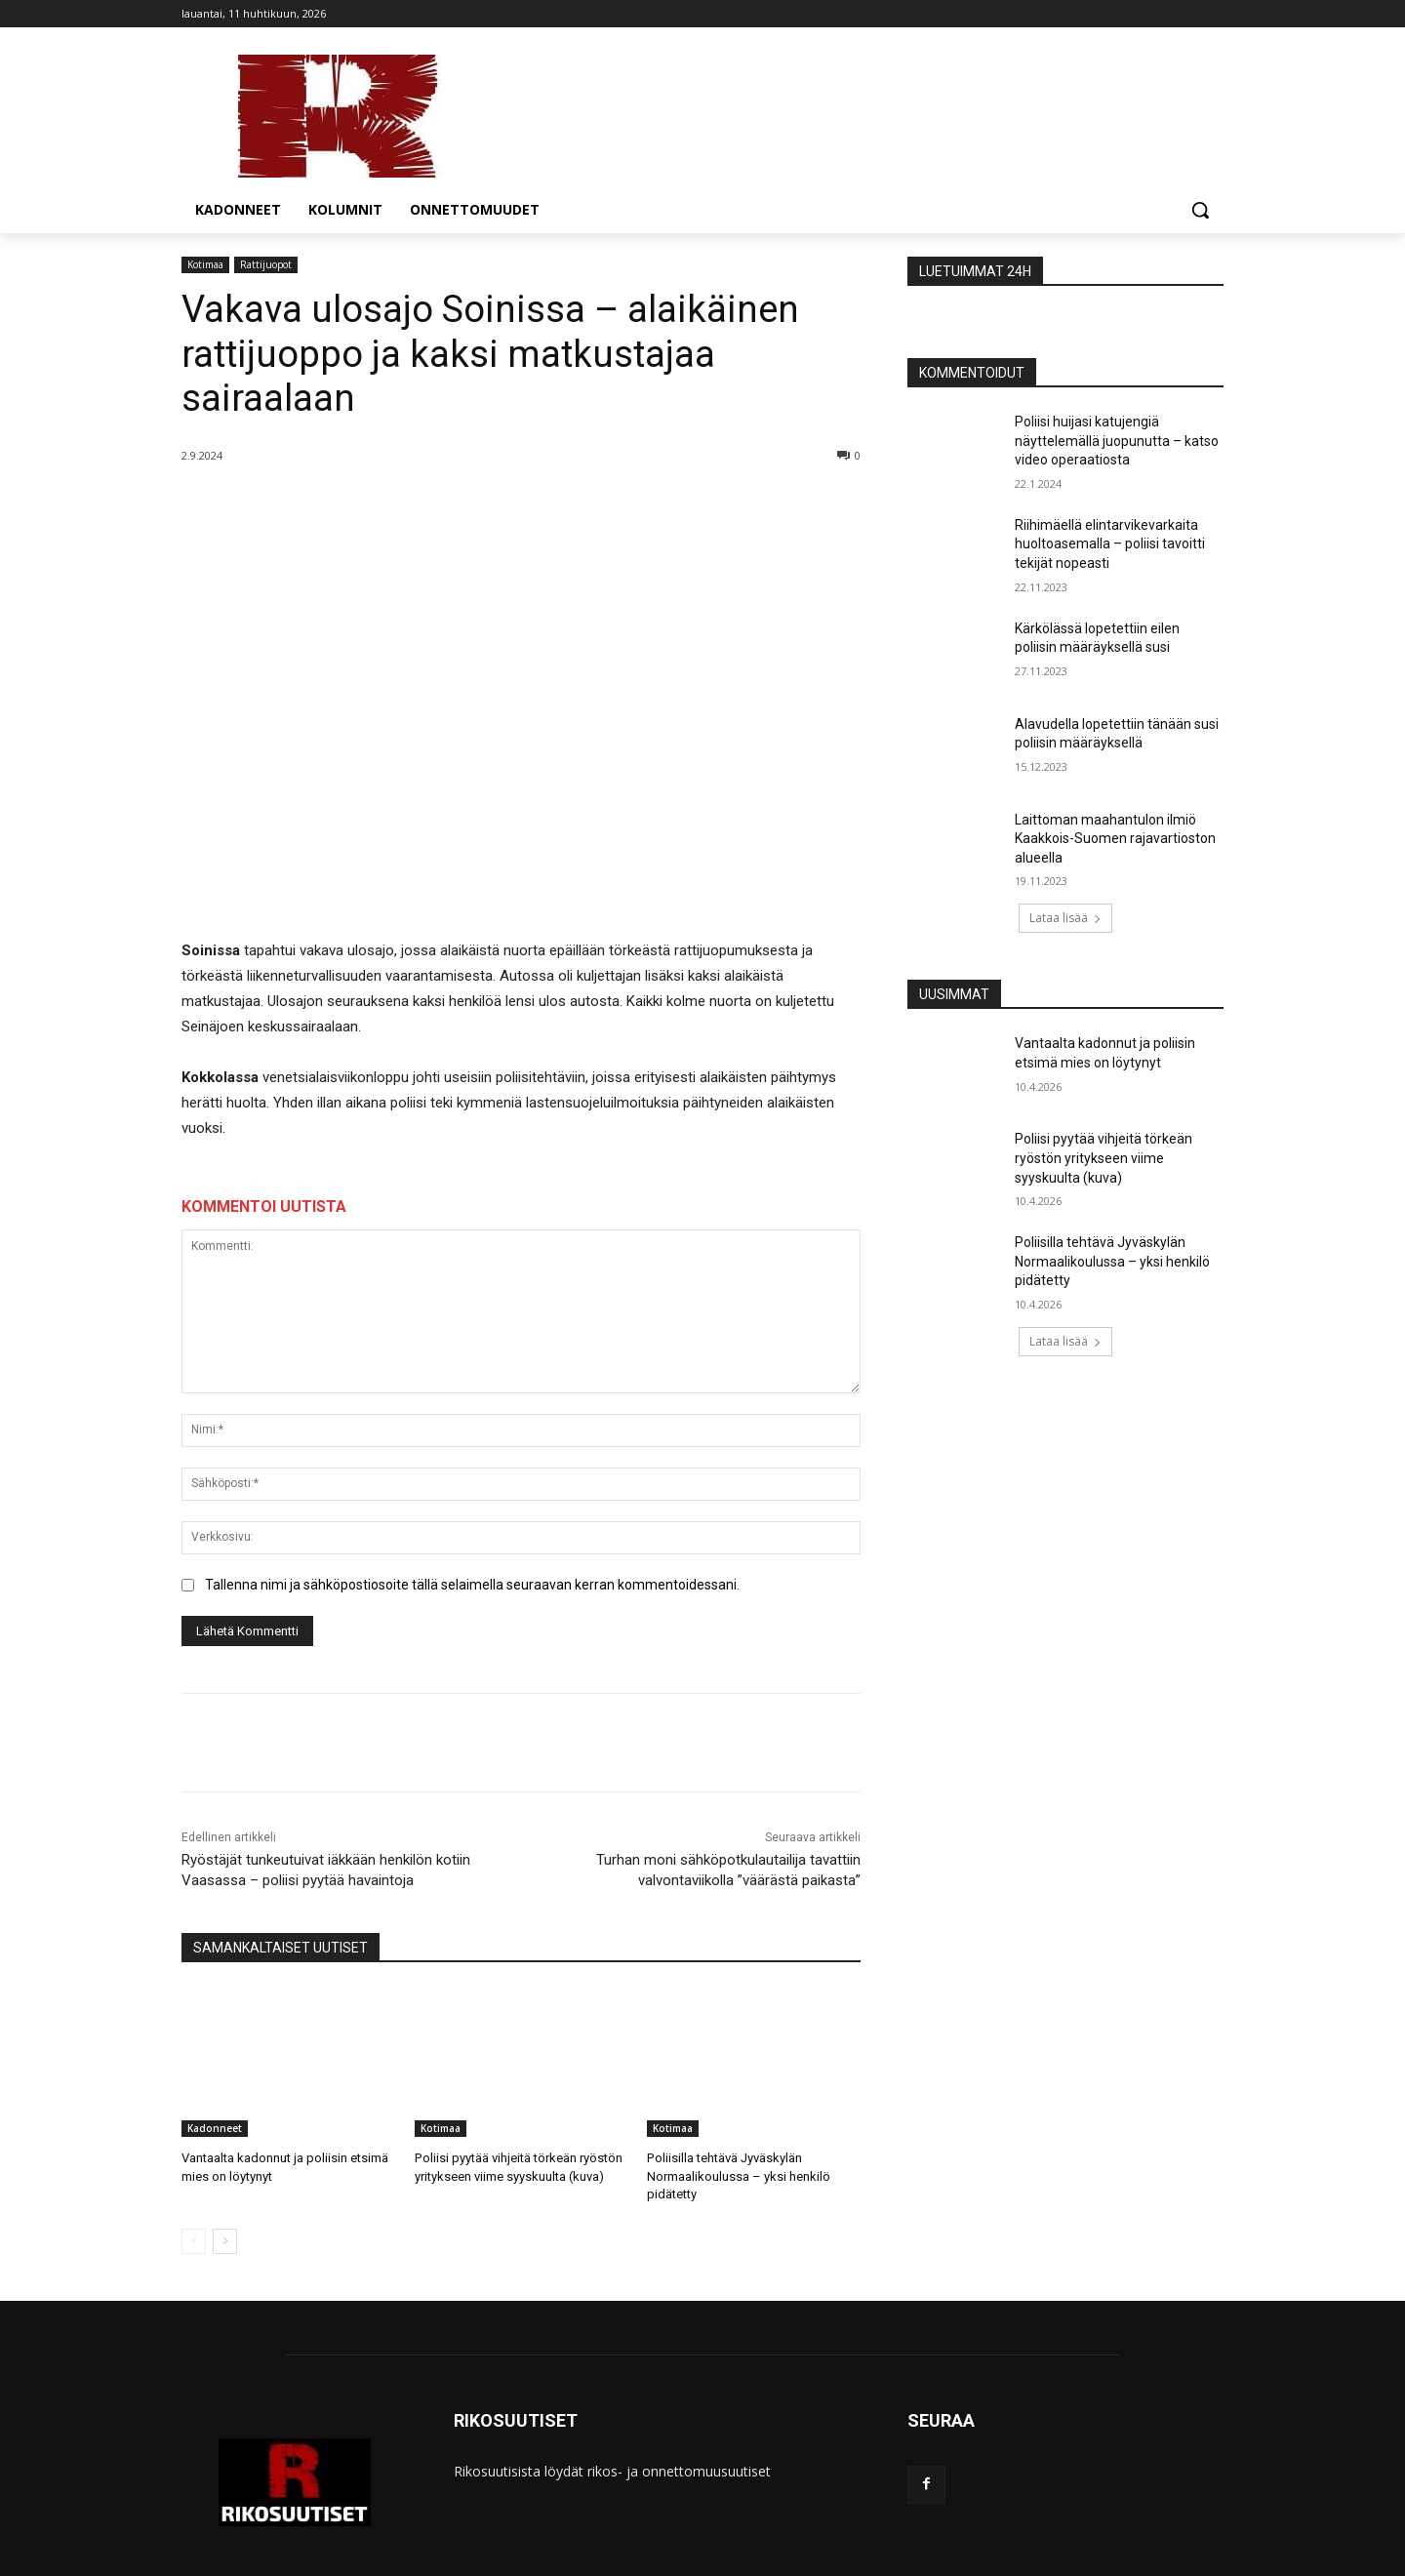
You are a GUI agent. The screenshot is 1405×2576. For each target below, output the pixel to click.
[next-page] (225, 2241)
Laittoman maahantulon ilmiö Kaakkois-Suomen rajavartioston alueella (1115, 838)
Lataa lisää (1065, 917)
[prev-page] (193, 2241)
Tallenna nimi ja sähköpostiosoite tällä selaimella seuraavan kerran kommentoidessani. (472, 1584)
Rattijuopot (266, 265)
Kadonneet (214, 2128)
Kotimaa (205, 265)
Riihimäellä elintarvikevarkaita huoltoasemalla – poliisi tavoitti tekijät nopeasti (1110, 544)
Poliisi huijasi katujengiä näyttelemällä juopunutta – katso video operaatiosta (1117, 440)
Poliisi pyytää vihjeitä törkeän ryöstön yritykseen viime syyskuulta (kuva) (1103, 1158)
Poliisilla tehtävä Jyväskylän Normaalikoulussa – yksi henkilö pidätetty (738, 2175)
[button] (1200, 209)
